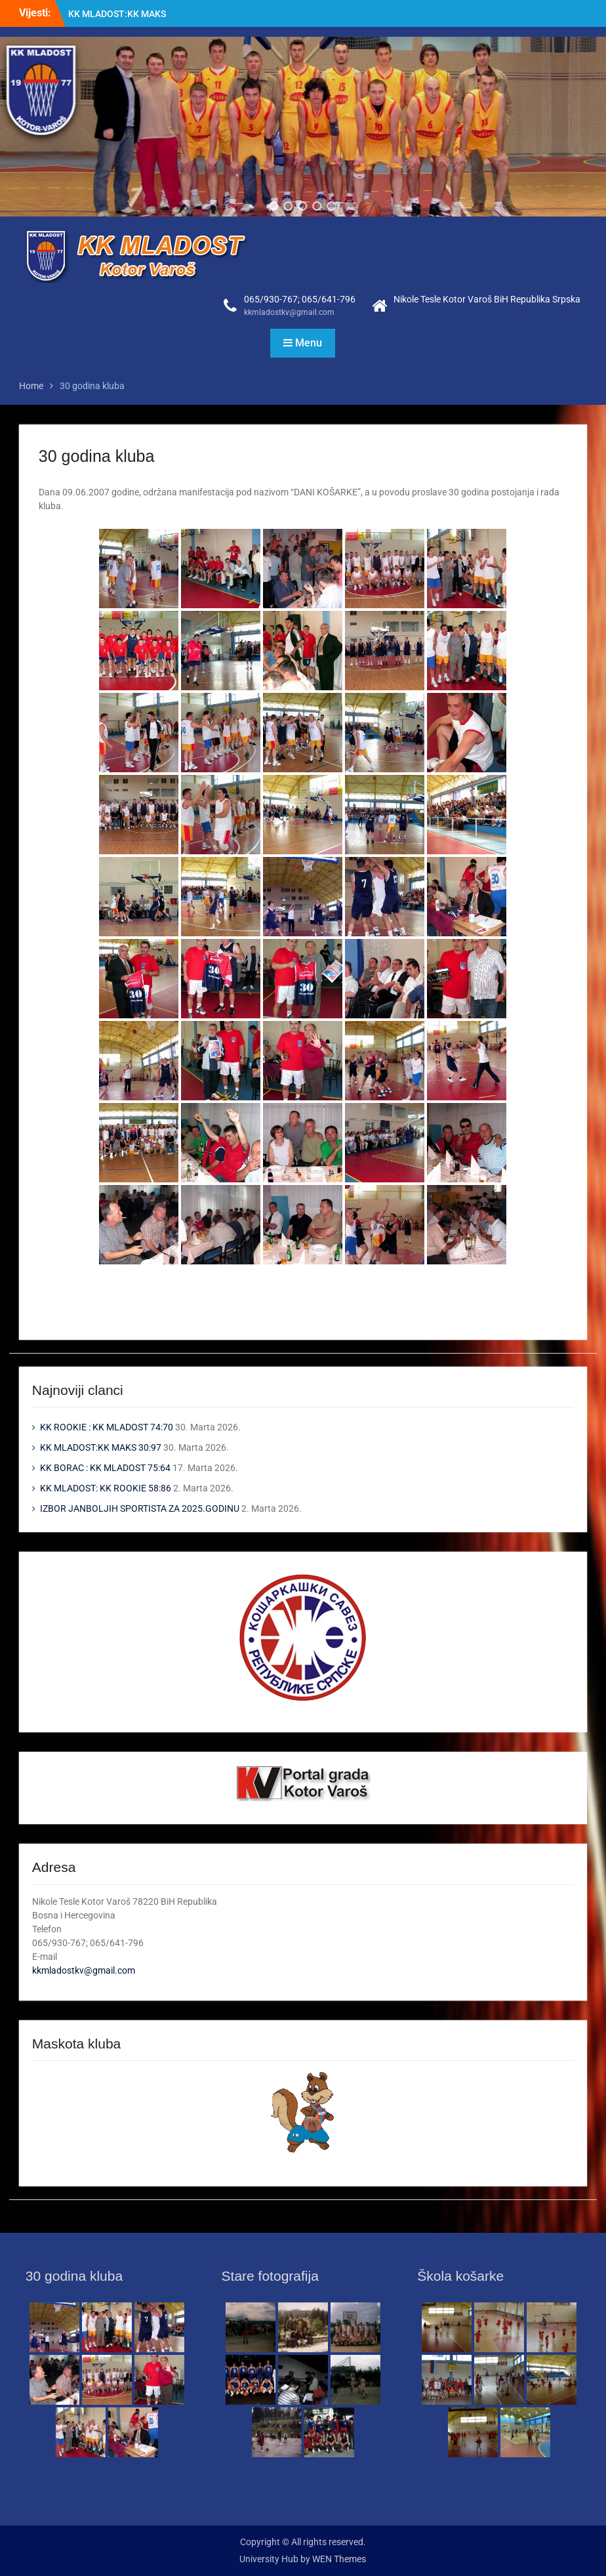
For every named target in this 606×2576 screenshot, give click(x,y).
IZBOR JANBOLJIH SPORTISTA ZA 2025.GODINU (139, 1508)
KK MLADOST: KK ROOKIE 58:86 (105, 1488)
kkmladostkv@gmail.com (289, 312)
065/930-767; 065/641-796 (299, 299)
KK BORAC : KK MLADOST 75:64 (105, 1468)
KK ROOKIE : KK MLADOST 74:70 (106, 1427)
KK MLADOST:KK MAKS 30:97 (100, 1447)
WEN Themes (339, 2559)
